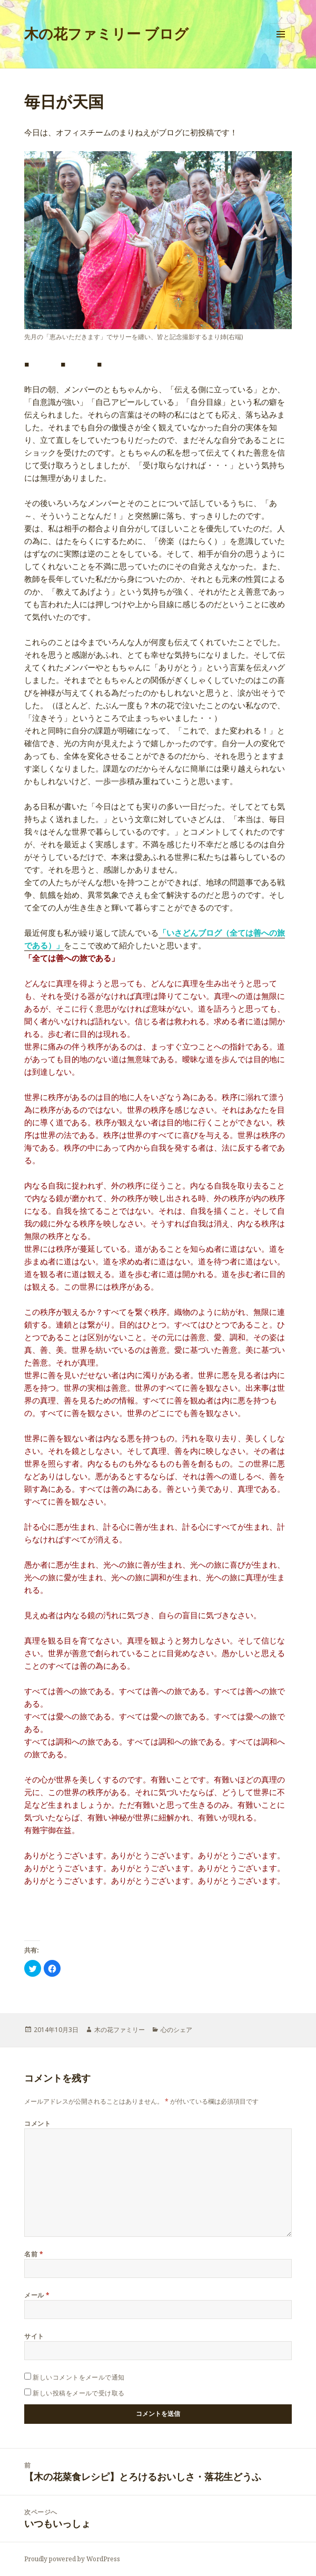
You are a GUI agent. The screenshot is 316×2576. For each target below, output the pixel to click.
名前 (33, 2254)
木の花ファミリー (119, 2029)
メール (37, 2295)
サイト (34, 2336)
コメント (37, 2123)
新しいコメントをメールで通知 (79, 2377)
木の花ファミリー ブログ (106, 33)
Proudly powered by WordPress (72, 2558)
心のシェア (176, 2029)
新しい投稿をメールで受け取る (79, 2393)
